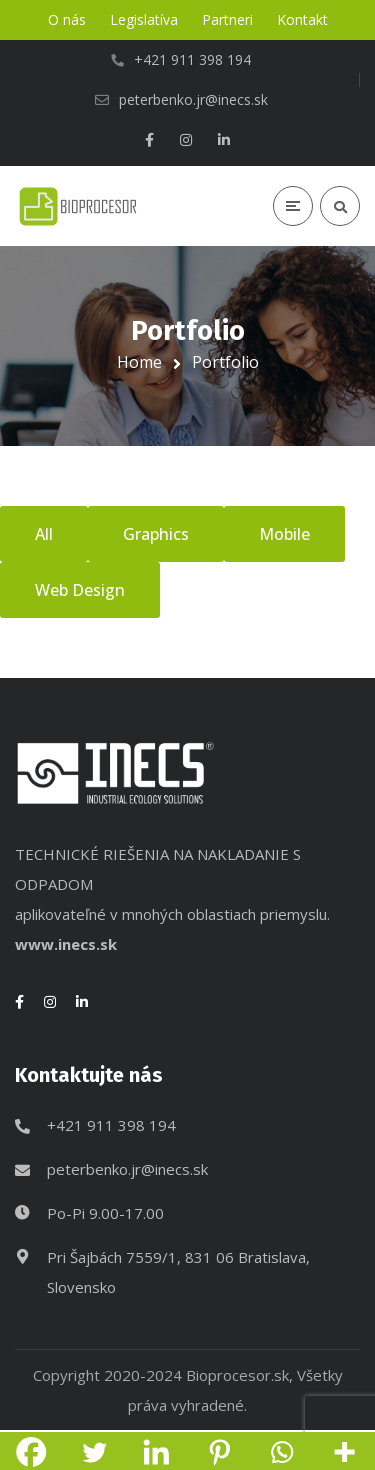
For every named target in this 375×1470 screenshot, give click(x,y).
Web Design (80, 590)
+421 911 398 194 (111, 1125)
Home (139, 362)
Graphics (156, 534)
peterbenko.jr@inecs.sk (127, 1169)
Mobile (284, 534)
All (44, 534)
